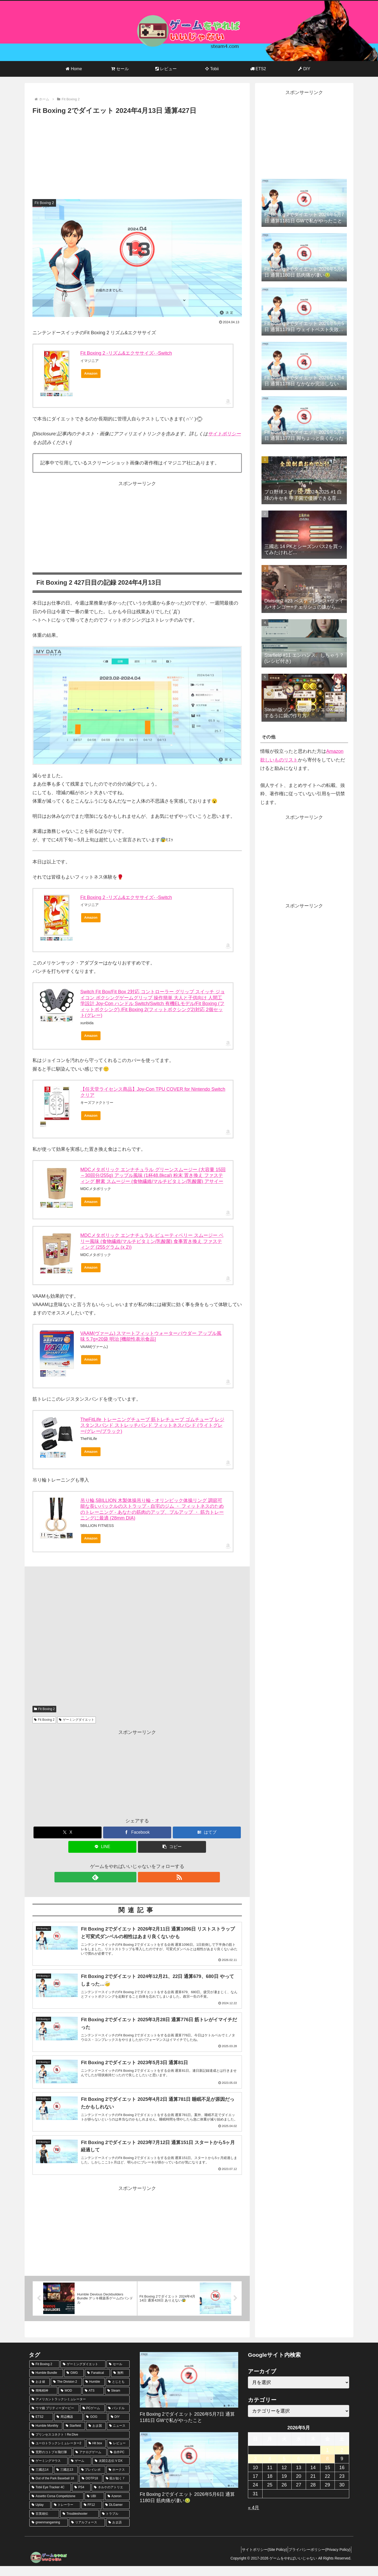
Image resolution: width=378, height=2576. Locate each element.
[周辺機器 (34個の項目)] (68, 2427)
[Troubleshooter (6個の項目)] (79, 2524)
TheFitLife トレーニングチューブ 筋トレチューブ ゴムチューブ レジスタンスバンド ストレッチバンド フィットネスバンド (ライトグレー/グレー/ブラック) (152, 1425)
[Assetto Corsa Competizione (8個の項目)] (56, 2506)
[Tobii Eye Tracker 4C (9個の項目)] (50, 2498)
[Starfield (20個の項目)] (74, 2436)
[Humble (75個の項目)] (94, 2392)
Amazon (91, 373)
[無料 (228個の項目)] (120, 2383)
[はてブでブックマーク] (207, 1832)
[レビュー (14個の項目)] (118, 2454)
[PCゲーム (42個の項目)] (92, 2418)
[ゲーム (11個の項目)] (80, 2471)
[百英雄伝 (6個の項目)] (44, 2524)
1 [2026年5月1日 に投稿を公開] (327, 2460)
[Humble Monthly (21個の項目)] (45, 2436)
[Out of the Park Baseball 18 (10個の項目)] (53, 2489)
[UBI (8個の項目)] (94, 2506)
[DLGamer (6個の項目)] (116, 2515)
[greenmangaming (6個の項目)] (48, 2533)
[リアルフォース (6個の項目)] (87, 2533)
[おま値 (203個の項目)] (39, 2392)
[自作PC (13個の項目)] (119, 2462)
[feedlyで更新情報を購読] (131, 1877)
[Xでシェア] (68, 1832)
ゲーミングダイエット (76, 1720)
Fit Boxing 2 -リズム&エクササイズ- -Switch (126, 353)
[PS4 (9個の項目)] (81, 2498)
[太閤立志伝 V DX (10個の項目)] (111, 2471)
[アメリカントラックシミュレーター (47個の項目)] (79, 2410)
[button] (172, 1847)
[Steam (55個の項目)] (117, 2401)
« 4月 (253, 2517)
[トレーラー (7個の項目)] (66, 2515)
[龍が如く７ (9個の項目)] (116, 2489)
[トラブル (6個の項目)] (115, 2524)
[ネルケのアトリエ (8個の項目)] (110, 2498)
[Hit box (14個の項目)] (96, 2454)
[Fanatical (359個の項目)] (97, 2383)
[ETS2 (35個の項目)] (41, 2427)
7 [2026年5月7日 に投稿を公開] (313, 2468)
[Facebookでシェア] (137, 1832)
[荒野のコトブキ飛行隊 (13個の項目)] (50, 2462)
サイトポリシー (224, 433)
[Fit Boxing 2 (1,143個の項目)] (44, 2374)
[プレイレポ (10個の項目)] (92, 2480)
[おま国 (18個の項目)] (96, 2436)
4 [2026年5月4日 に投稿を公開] (269, 2468)
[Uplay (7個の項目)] (40, 2515)
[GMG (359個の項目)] (74, 2383)
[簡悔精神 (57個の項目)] (43, 2401)
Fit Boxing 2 (44, 1709)
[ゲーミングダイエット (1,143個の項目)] (82, 2374)
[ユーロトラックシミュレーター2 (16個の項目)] (57, 2454)
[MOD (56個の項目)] (69, 2401)
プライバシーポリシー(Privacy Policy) (317, 2560)
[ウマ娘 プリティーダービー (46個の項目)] (54, 2418)
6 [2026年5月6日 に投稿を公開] (298, 2468)
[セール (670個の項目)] (118, 2374)
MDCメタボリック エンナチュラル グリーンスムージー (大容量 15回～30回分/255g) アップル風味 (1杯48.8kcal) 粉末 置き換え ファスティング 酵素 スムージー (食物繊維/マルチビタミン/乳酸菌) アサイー (153, 1175)
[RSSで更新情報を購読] (143, 1877)
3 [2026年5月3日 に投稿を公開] (255, 2468)
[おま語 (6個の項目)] (118, 2533)
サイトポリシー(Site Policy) (258, 2560)
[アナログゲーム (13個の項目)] (89, 2462)
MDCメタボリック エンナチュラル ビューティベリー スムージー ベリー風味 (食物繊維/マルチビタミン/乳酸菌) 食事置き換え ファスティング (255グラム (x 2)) (152, 1241)
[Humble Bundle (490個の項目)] (46, 2383)
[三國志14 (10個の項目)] (41, 2480)
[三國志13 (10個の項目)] (65, 2480)
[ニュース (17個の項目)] (118, 2436)
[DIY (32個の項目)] (119, 2427)
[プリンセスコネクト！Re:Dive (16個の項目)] (79, 2445)
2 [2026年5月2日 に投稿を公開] (342, 2460)
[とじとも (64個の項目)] (117, 2392)
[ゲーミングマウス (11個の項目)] (48, 2471)
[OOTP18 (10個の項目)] (90, 2489)
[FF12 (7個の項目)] (91, 2515)
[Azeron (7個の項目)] (117, 2506)
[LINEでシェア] (102, 1847)
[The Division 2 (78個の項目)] (66, 2392)
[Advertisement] (137, 156)
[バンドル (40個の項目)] (117, 2418)
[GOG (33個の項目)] (95, 2427)
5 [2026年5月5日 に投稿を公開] (284, 2468)
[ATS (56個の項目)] (93, 2401)
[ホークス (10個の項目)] (118, 2480)
